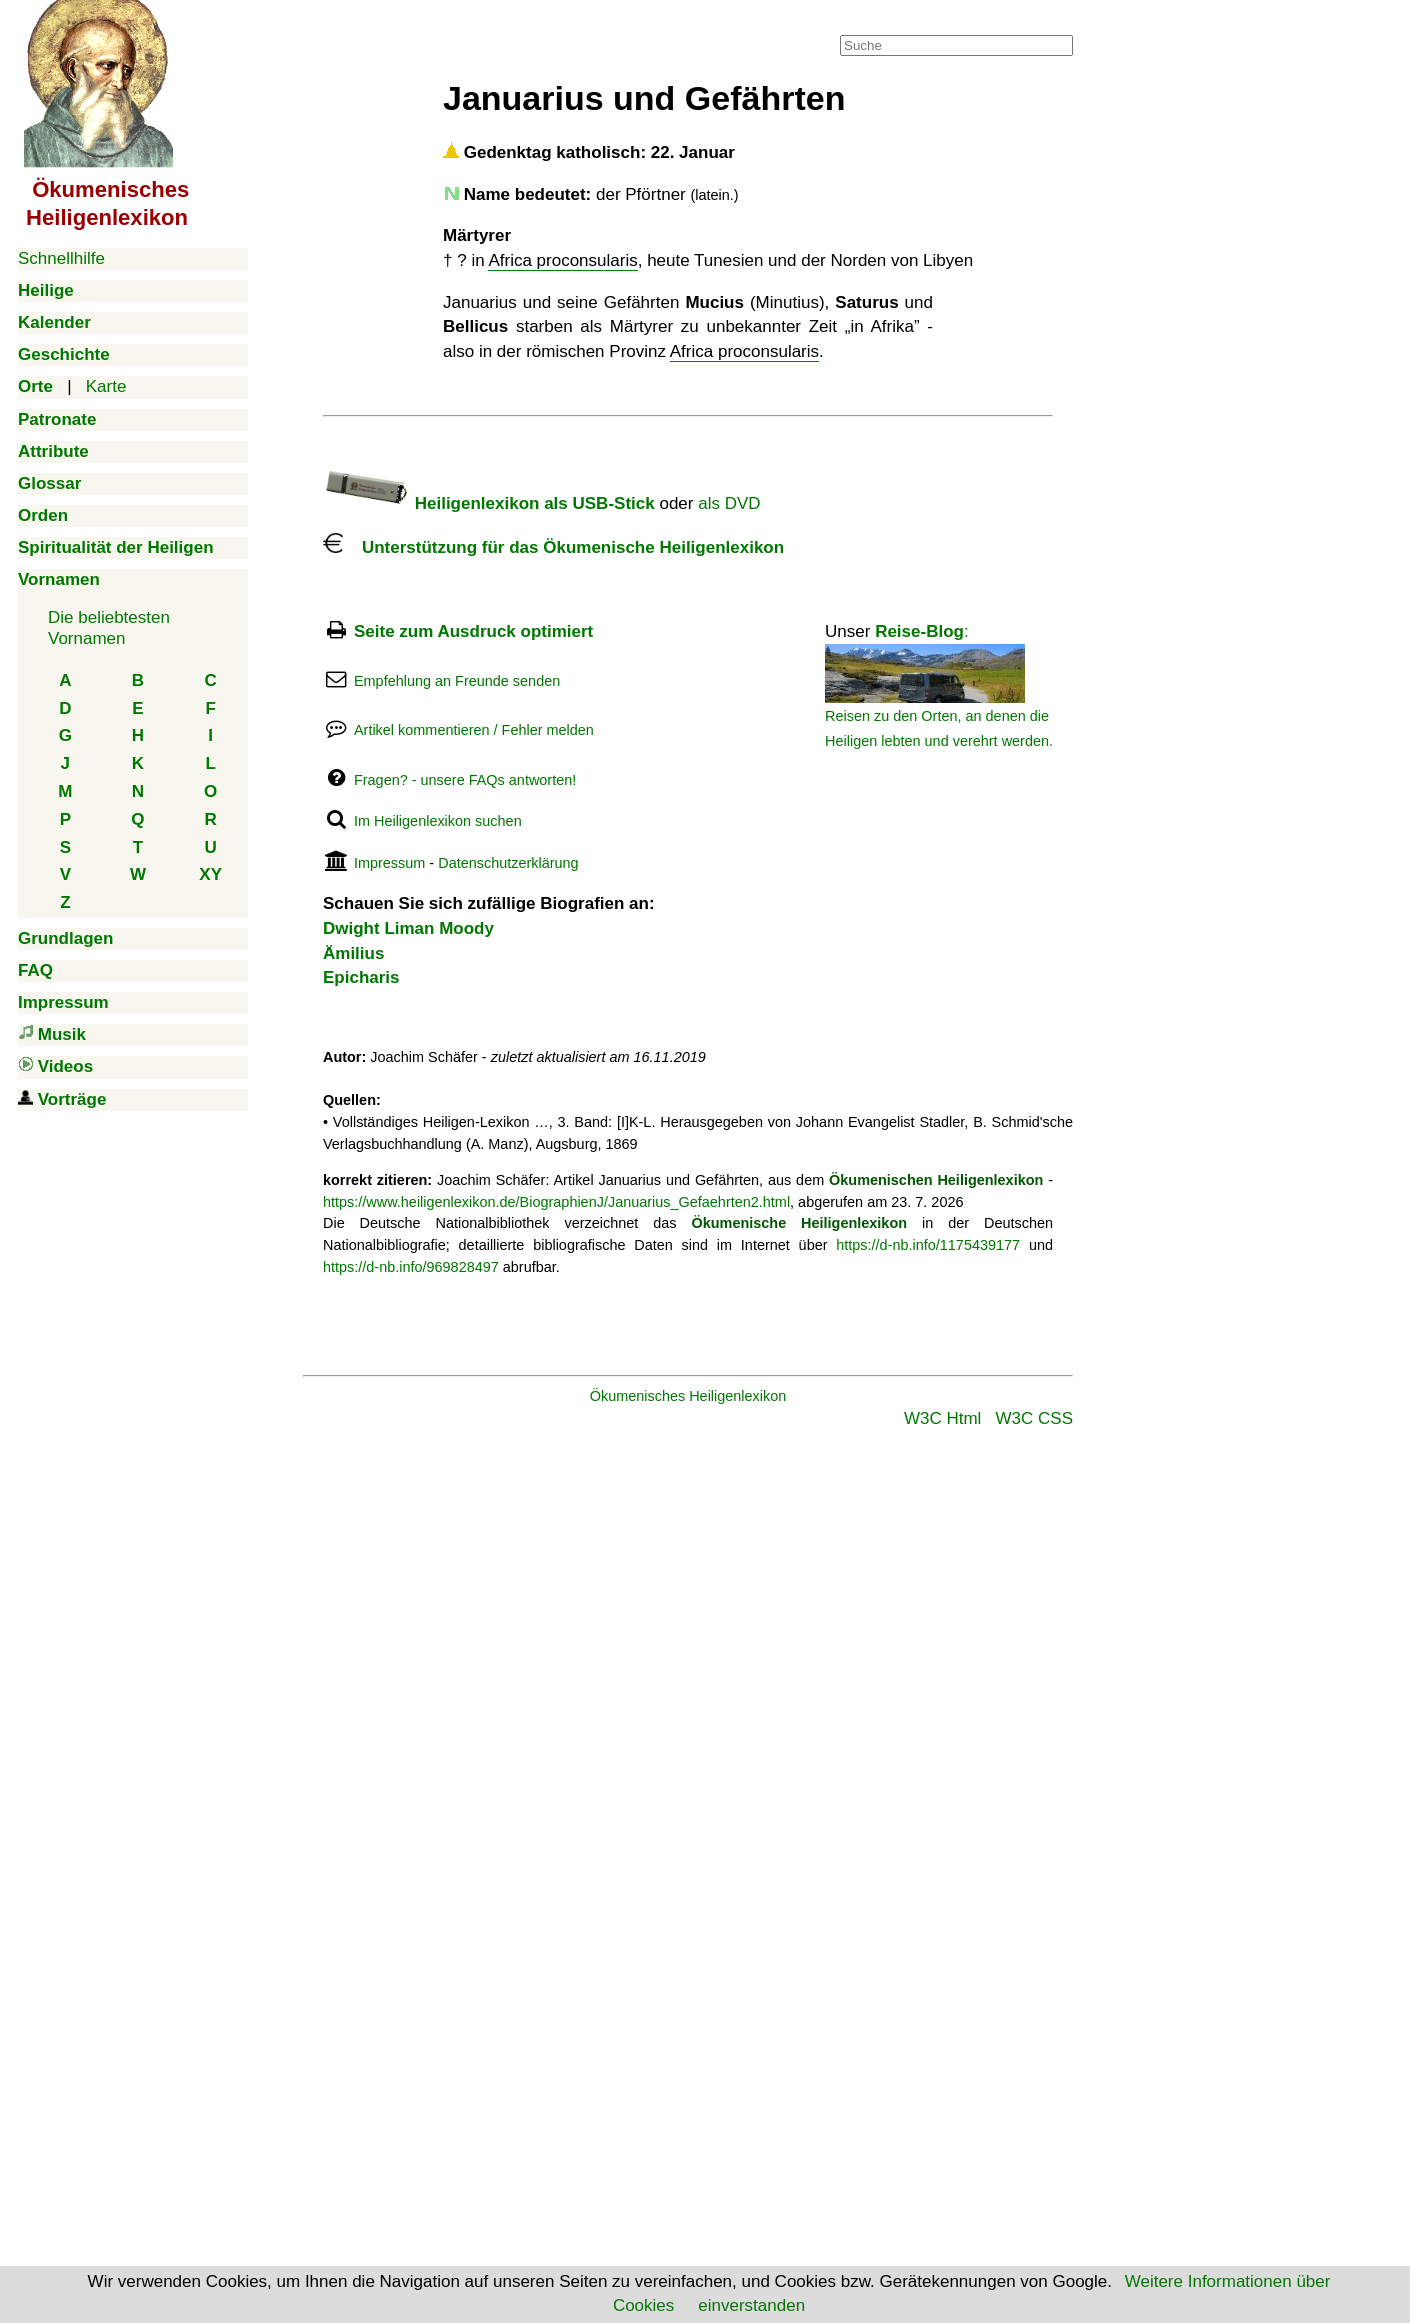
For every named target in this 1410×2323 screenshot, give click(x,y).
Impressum (389, 863)
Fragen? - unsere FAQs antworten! (465, 780)
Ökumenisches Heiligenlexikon (688, 1396)
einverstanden (751, 2305)
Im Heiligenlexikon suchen (438, 821)
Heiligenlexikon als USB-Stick (489, 503)
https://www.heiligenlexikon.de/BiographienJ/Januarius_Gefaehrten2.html (556, 1202)
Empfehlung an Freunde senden (457, 681)
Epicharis (361, 977)
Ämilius (353, 953)
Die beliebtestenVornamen (109, 627)
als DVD (729, 503)
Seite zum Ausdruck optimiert (473, 631)
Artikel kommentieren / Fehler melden (474, 730)
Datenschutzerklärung (508, 863)
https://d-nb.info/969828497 (411, 1267)
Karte (106, 386)
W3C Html (942, 1418)
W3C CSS (1034, 1418)
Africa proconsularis (562, 260)
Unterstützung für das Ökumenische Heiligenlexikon (553, 547)
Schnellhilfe (61, 258)
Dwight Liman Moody (408, 928)
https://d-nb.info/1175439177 (928, 1245)
